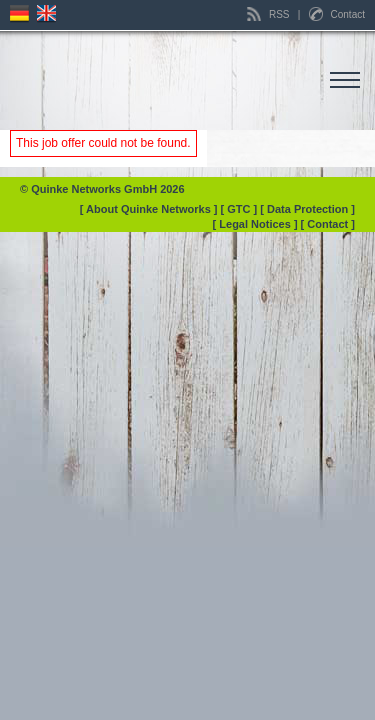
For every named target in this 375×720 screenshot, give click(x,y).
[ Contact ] (328, 224)
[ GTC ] (241, 209)
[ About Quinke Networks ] (150, 209)
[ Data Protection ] (307, 209)
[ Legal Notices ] (257, 224)
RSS (269, 14)
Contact (337, 14)
